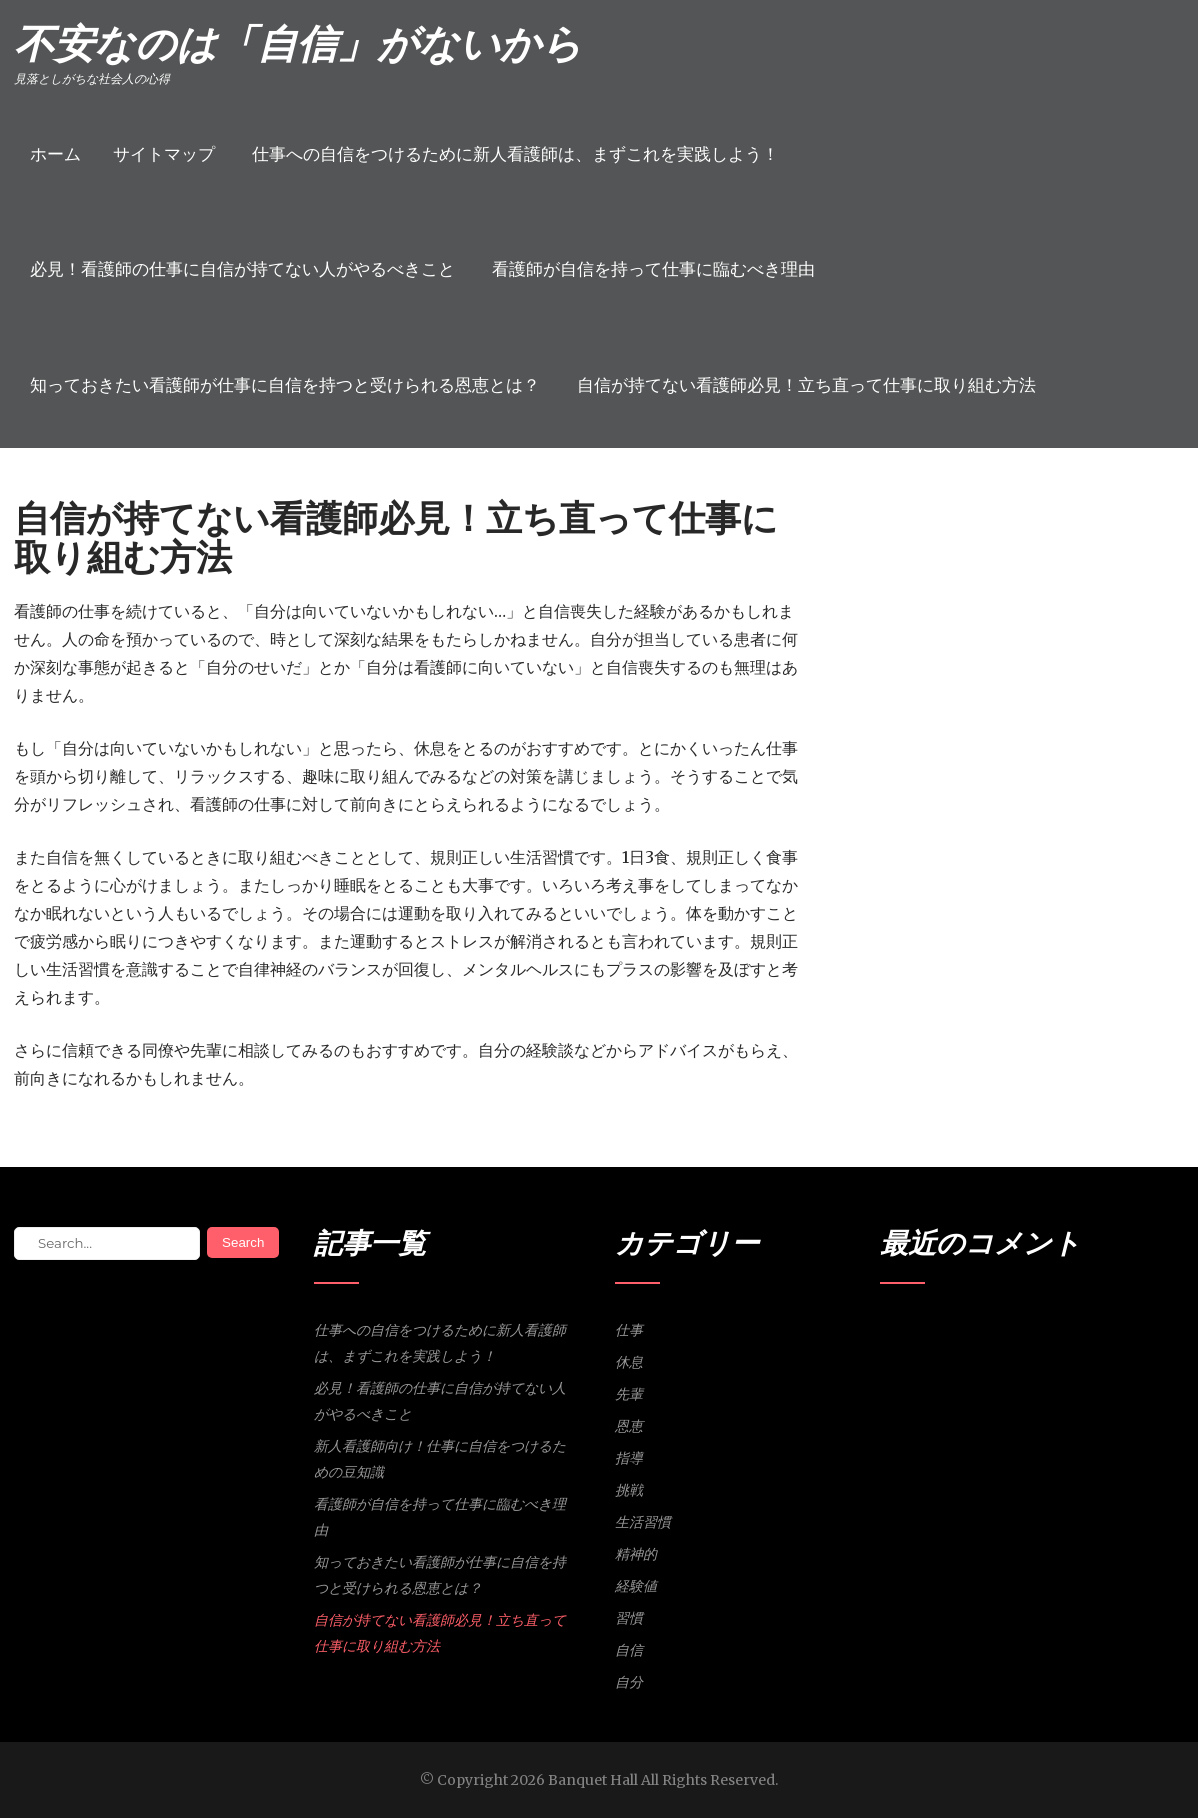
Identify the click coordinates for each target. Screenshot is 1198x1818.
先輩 (629, 1394)
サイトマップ (164, 154)
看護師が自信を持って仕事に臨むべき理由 (653, 269)
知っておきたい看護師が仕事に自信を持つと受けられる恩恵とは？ (285, 385)
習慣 (629, 1618)
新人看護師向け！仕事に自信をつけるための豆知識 (440, 1459)
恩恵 (629, 1426)
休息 (629, 1362)
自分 (629, 1682)
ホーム (55, 154)
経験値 (636, 1586)
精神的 (636, 1554)
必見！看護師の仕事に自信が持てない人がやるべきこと (242, 269)
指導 (629, 1458)
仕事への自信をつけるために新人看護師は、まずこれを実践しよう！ (515, 154)
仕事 (629, 1330)
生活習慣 (643, 1522)
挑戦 (629, 1490)
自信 (629, 1650)
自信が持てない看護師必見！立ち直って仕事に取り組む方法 (806, 385)
